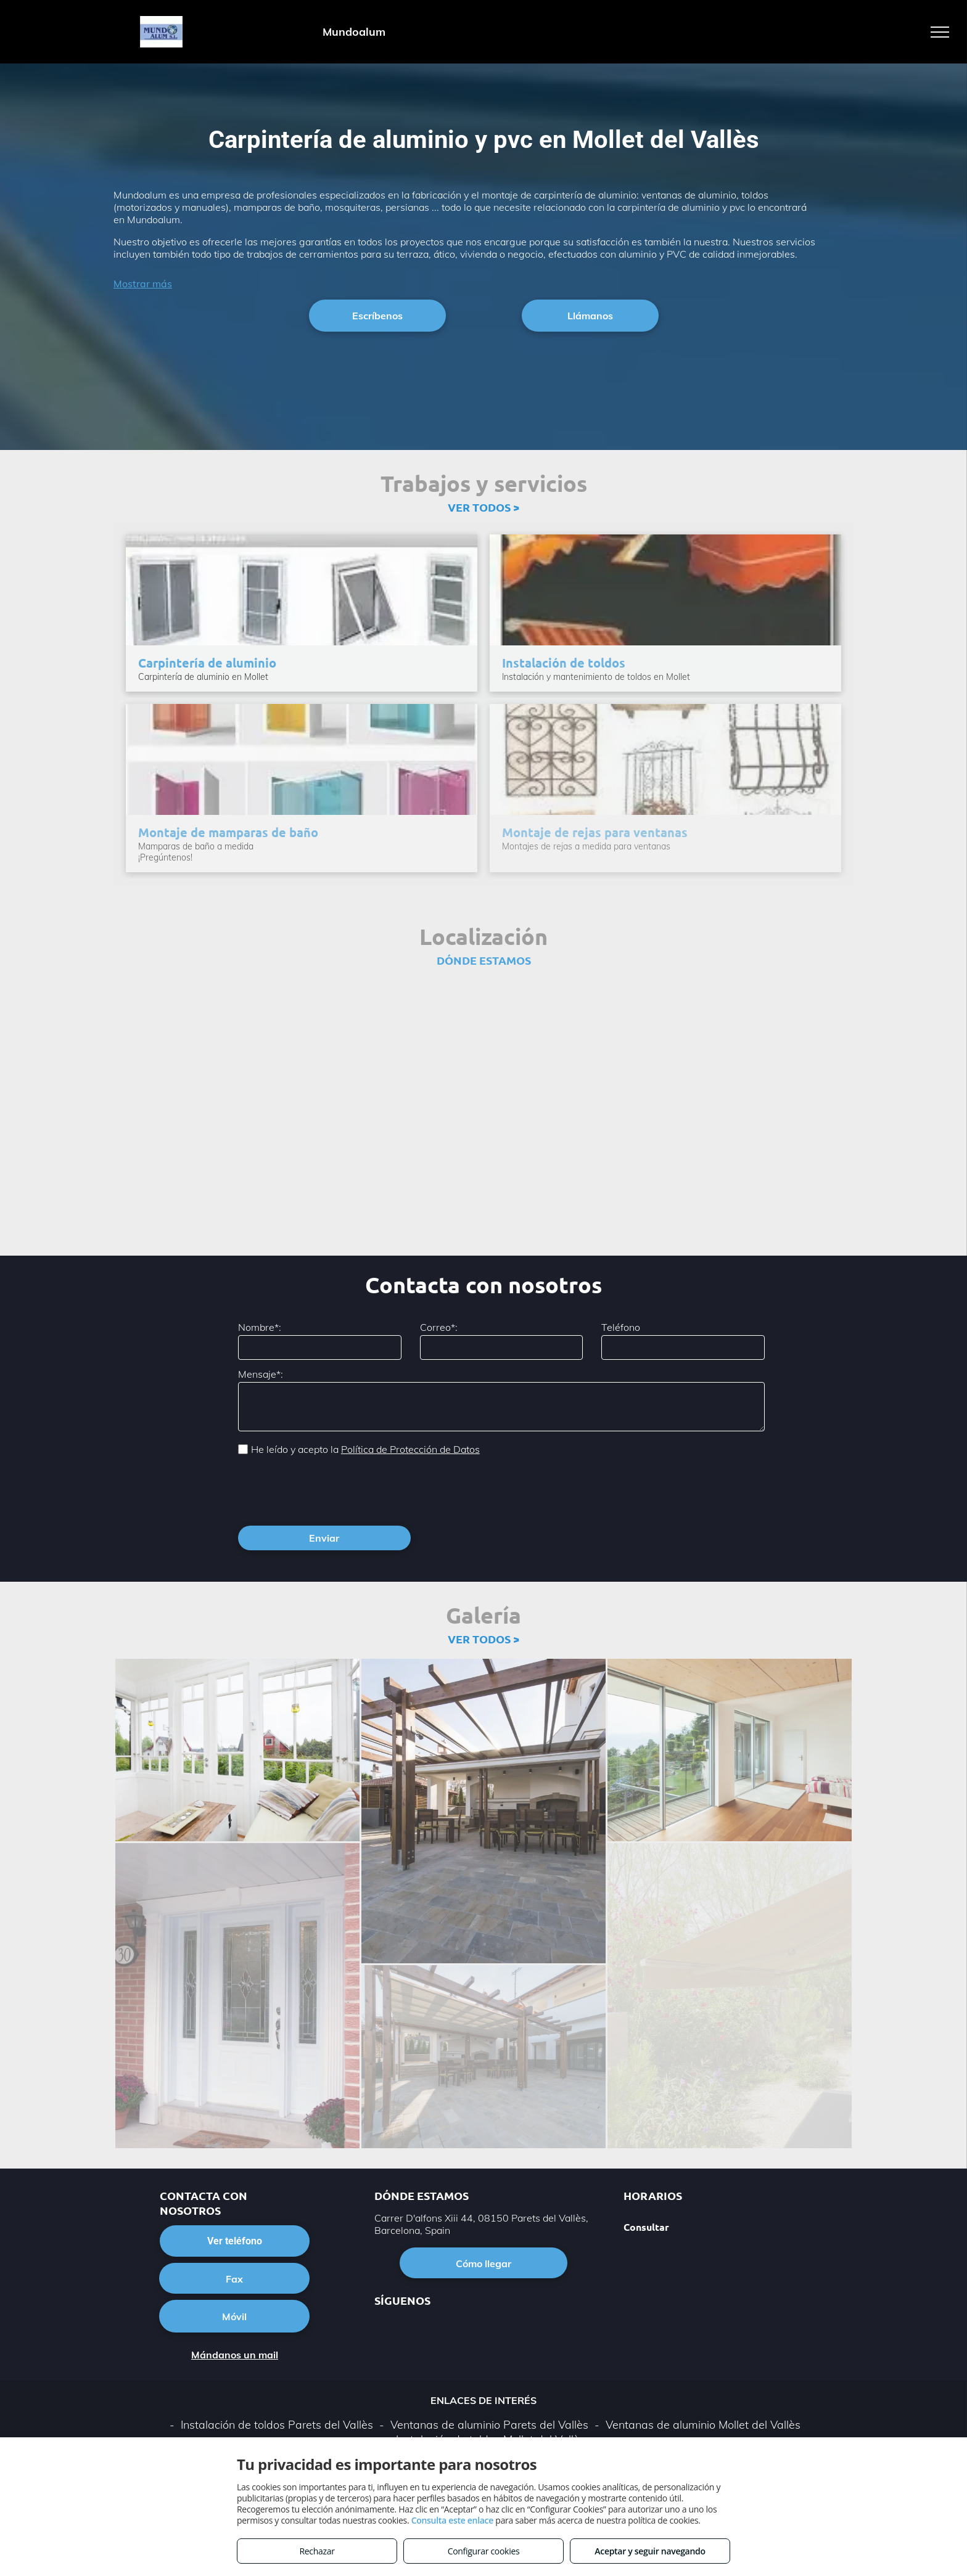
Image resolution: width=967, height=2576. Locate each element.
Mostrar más (142, 283)
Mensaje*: (260, 1374)
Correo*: (439, 1327)
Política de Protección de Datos (410, 1449)
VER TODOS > (483, 507)
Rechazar (316, 2551)
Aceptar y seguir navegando (650, 2551)
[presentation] (332, 1489)
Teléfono (620, 1327)
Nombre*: (259, 1327)
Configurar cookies (484, 2551)
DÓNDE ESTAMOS (484, 960)
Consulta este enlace (452, 2520)
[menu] (940, 32)
